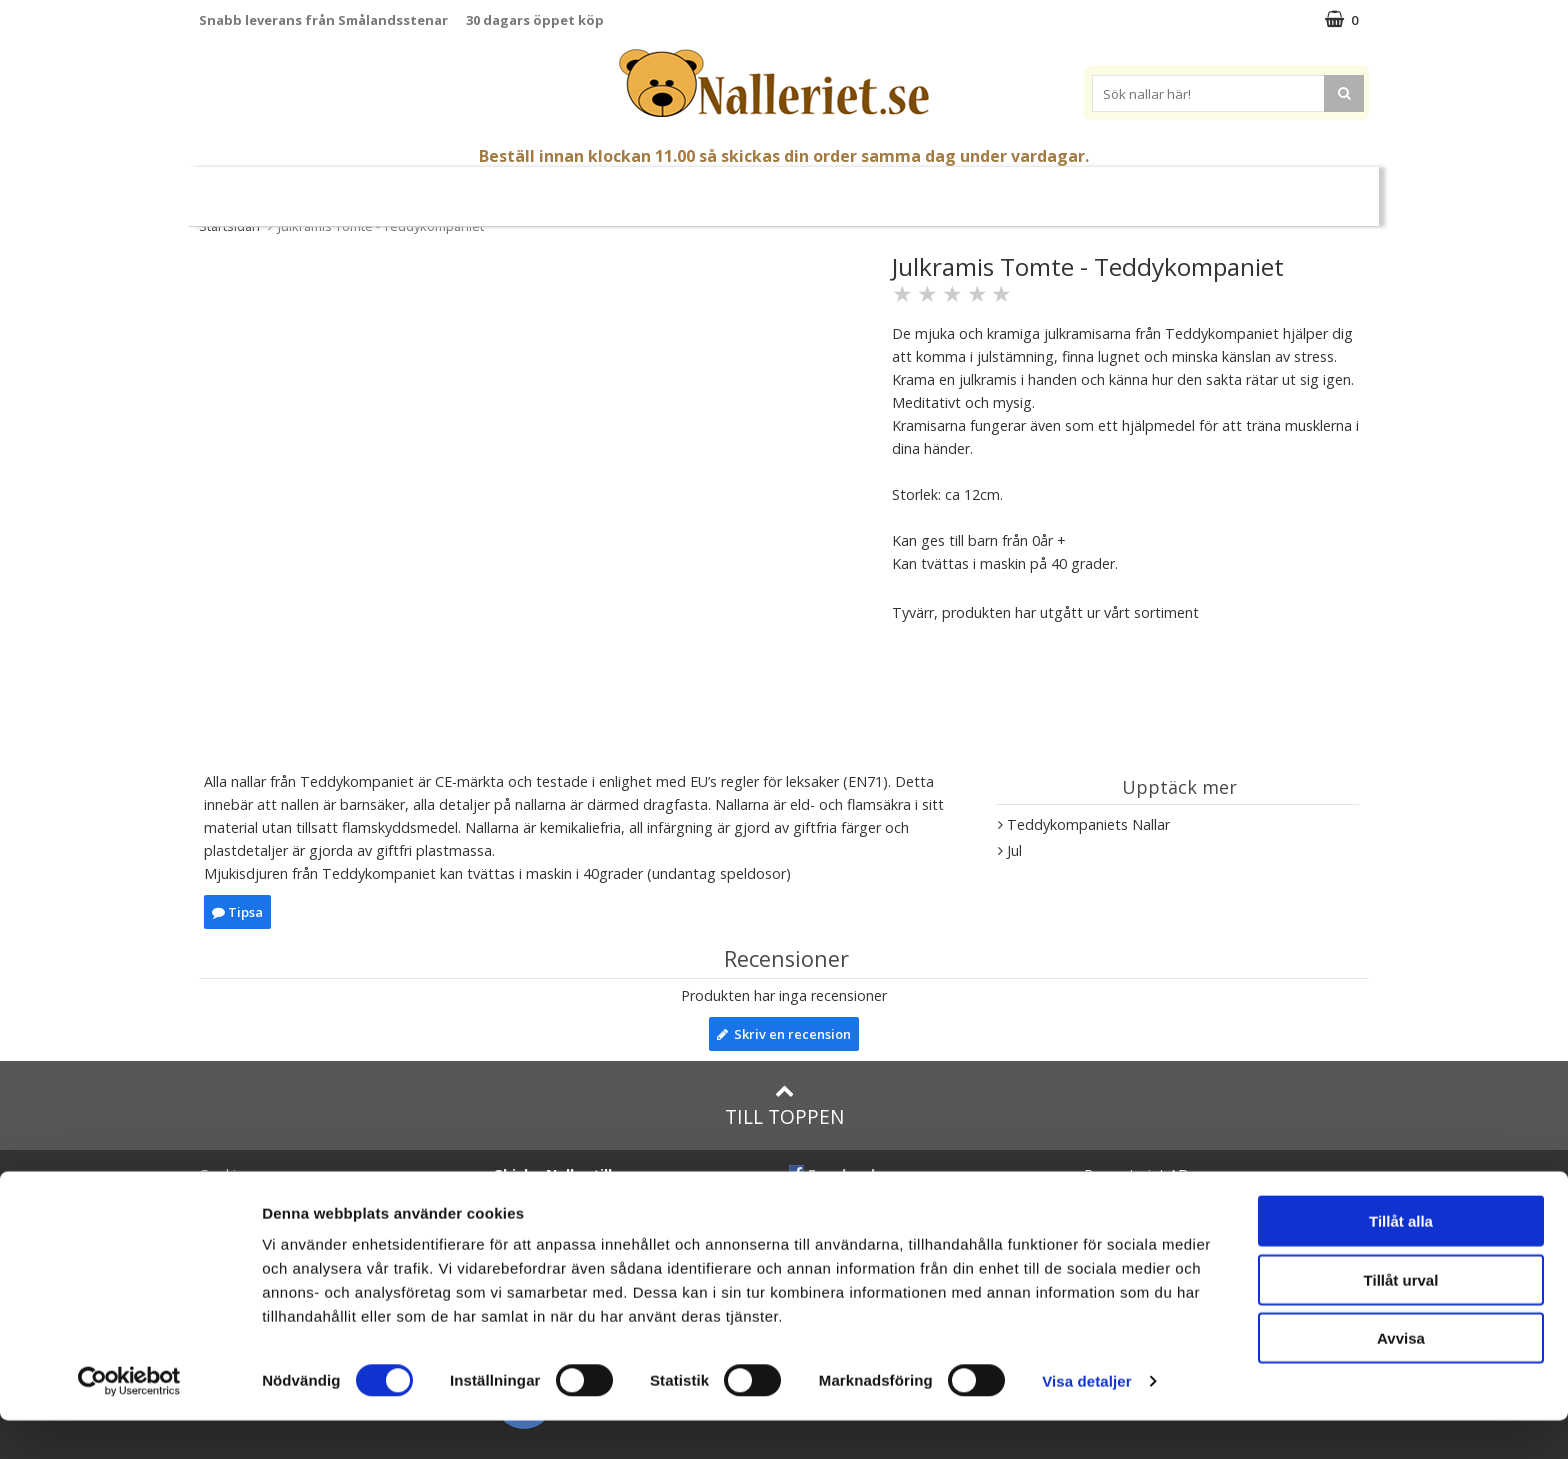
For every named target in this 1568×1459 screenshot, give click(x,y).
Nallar (485, 187)
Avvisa (1401, 1376)
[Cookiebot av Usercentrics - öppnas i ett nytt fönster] (129, 1420)
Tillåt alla (1401, 1259)
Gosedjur (581, 187)
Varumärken (1145, 187)
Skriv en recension (784, 1034)
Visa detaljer (1086, 1419)
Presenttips (835, 187)
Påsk (407, 188)
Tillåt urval (1401, 1318)
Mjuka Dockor (704, 187)
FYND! (1236, 188)
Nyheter (337, 188)
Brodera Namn (1013, 188)
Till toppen (784, 1105)
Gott (920, 188)
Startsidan (229, 226)
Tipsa (237, 912)
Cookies (225, 1174)
